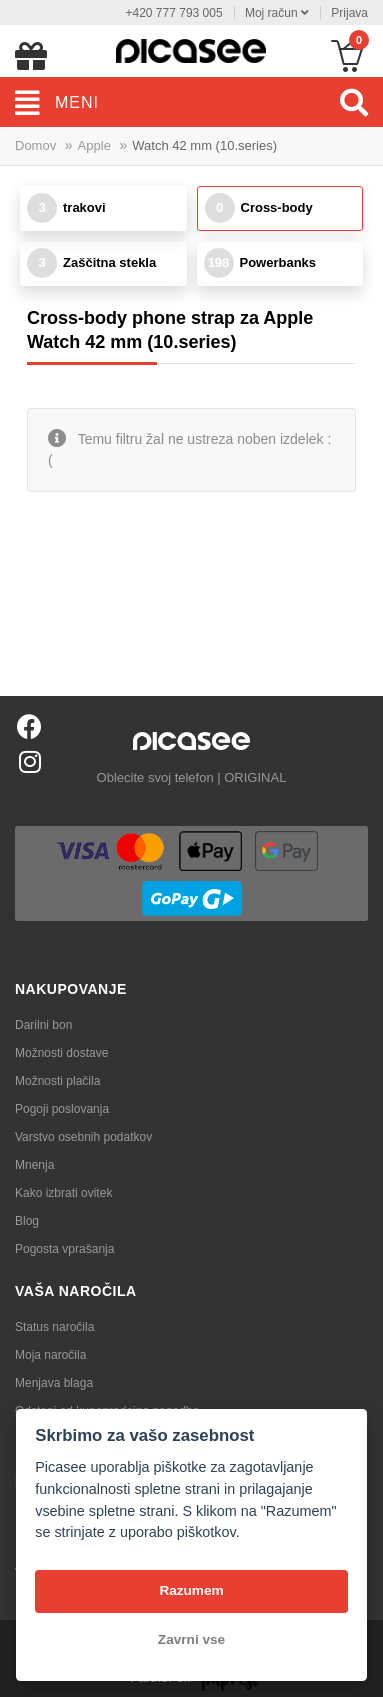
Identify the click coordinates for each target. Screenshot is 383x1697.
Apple (94, 145)
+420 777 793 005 (173, 13)
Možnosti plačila (57, 1081)
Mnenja (34, 1165)
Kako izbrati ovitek (63, 1193)
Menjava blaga (54, 1383)
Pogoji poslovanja (62, 1109)
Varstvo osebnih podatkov (83, 1137)
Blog (27, 1221)
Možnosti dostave (61, 1053)
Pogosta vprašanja (64, 1249)
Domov (35, 145)
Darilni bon (43, 1025)
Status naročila (54, 1327)
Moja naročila (50, 1355)
